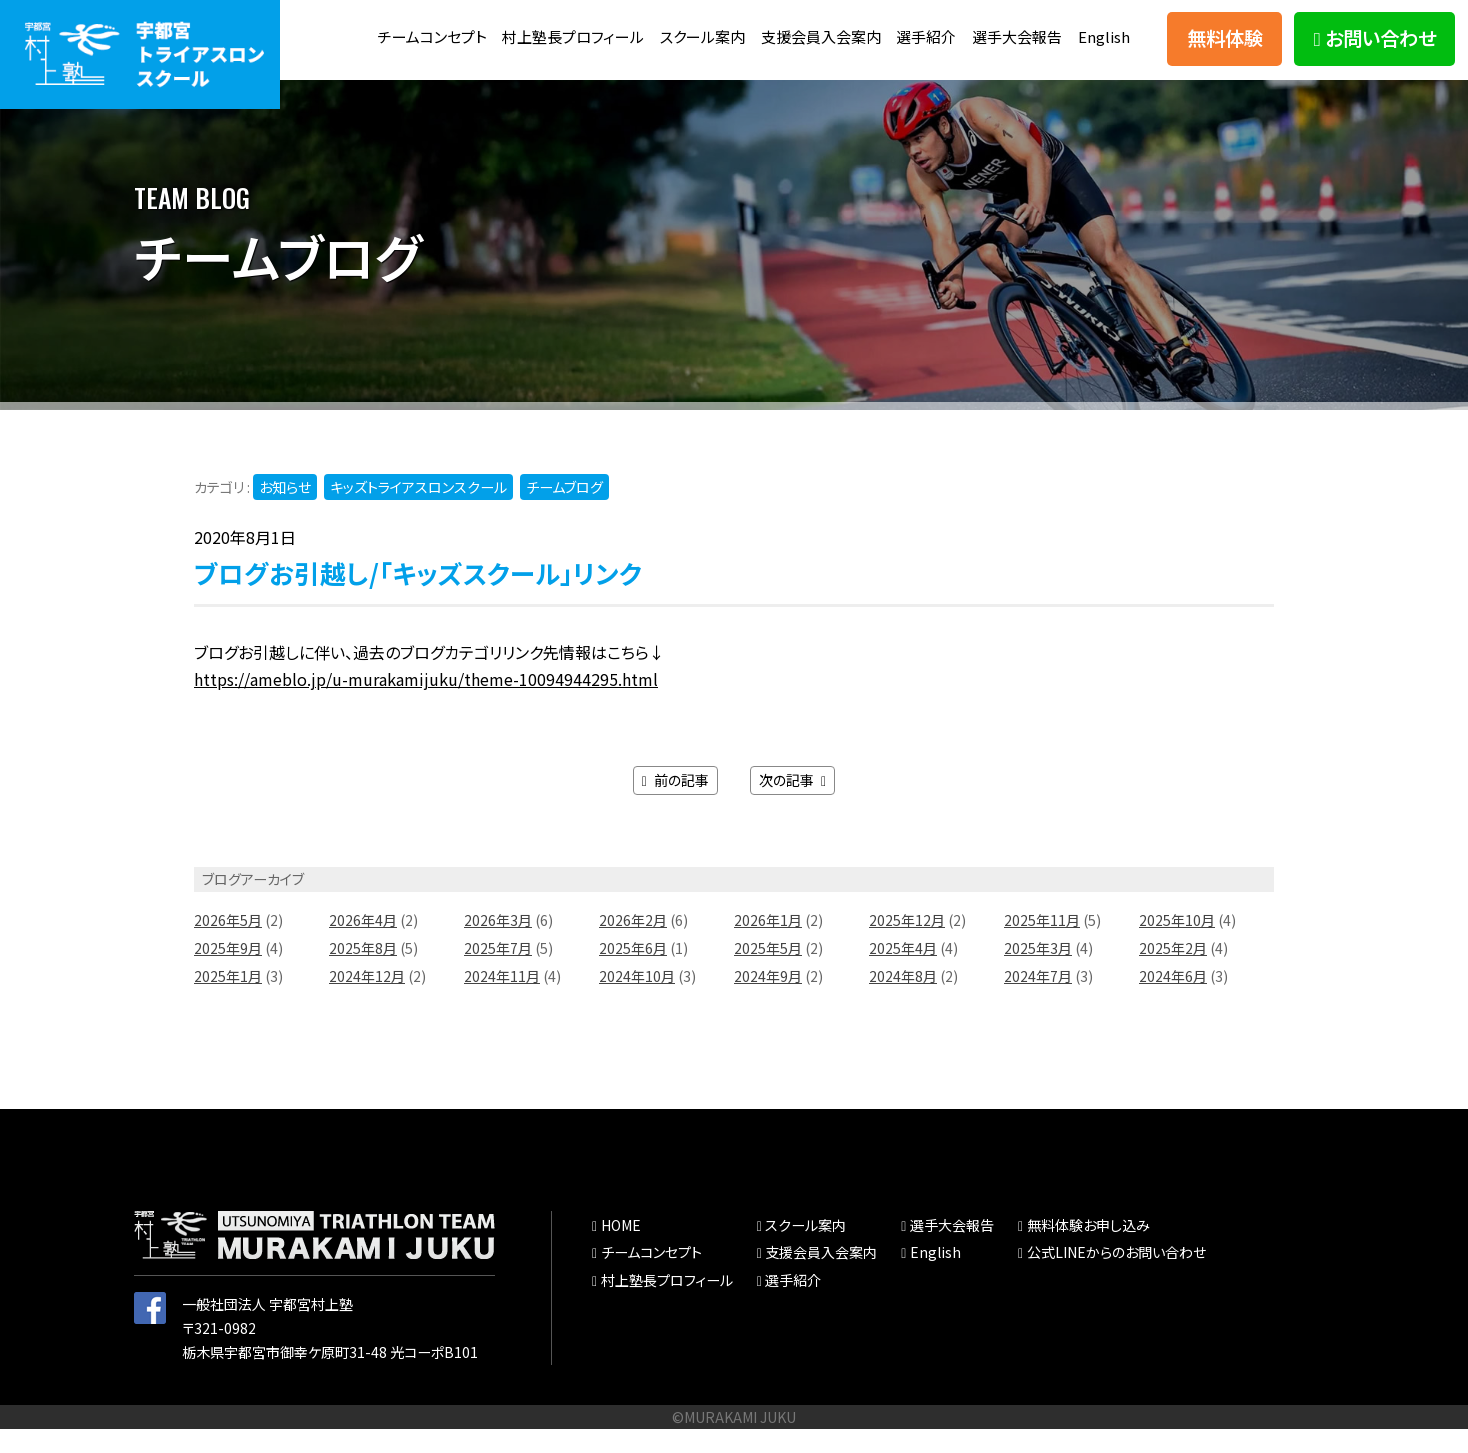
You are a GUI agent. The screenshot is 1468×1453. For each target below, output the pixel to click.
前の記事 (675, 804)
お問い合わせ (1375, 50)
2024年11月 (502, 1000)
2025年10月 (1177, 944)
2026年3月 (498, 944)
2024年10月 (637, 1000)
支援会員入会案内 (874, 27)
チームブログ (564, 511)
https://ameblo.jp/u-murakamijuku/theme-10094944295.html (426, 704)
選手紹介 (986, 27)
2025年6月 (633, 972)
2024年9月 (768, 1000)
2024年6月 (1173, 1000)
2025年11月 (1042, 944)
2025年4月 (903, 972)
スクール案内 (749, 27)
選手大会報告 (1082, 27)
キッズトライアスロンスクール (418, 511)
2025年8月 (363, 972)
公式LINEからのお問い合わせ (1116, 1277)
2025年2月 (1173, 972)
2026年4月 (363, 944)
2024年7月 (1038, 1000)
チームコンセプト (463, 27)
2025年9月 (228, 972)
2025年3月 (1038, 972)
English (1103, 70)
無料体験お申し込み (1088, 1249)
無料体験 (1225, 50)
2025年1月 (228, 1000)
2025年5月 (768, 972)
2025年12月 (907, 944)
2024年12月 (367, 1000)
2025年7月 (498, 972)
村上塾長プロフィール (612, 27)
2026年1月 (768, 944)
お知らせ (285, 511)
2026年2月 (633, 944)
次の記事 (792, 804)
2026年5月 (228, 944)
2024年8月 (903, 1000)
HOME (621, 1249)
